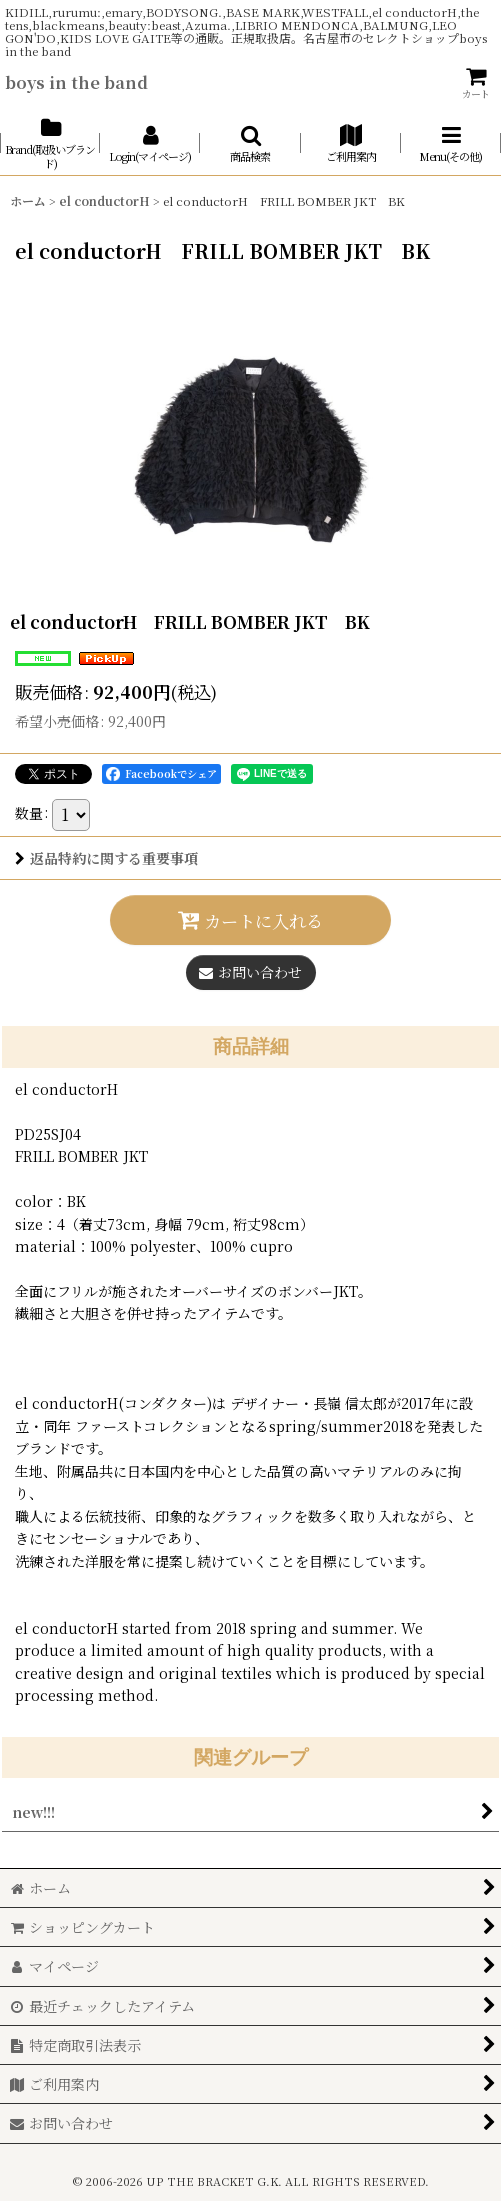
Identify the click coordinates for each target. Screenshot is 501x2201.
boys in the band (76, 82)
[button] (250, 144)
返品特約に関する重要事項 (106, 858)
